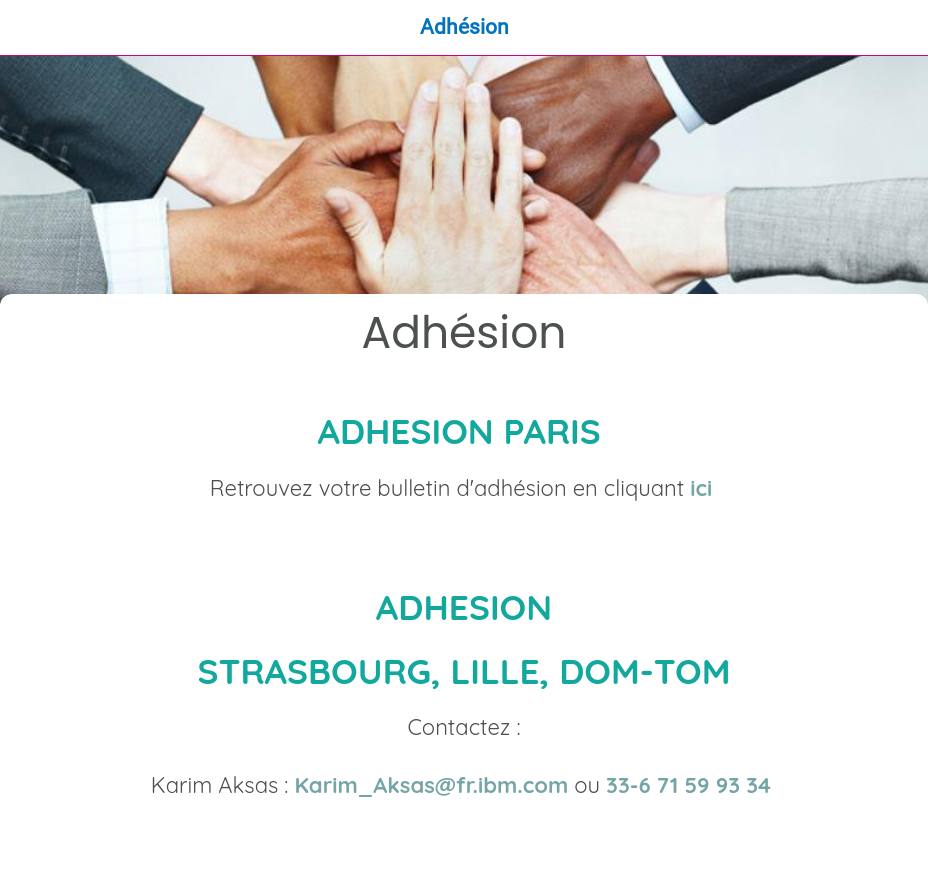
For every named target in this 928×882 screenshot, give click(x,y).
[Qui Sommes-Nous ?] (900, 28)
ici (701, 488)
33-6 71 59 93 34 (691, 785)
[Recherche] (848, 28)
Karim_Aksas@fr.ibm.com (431, 785)
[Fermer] (28, 28)
